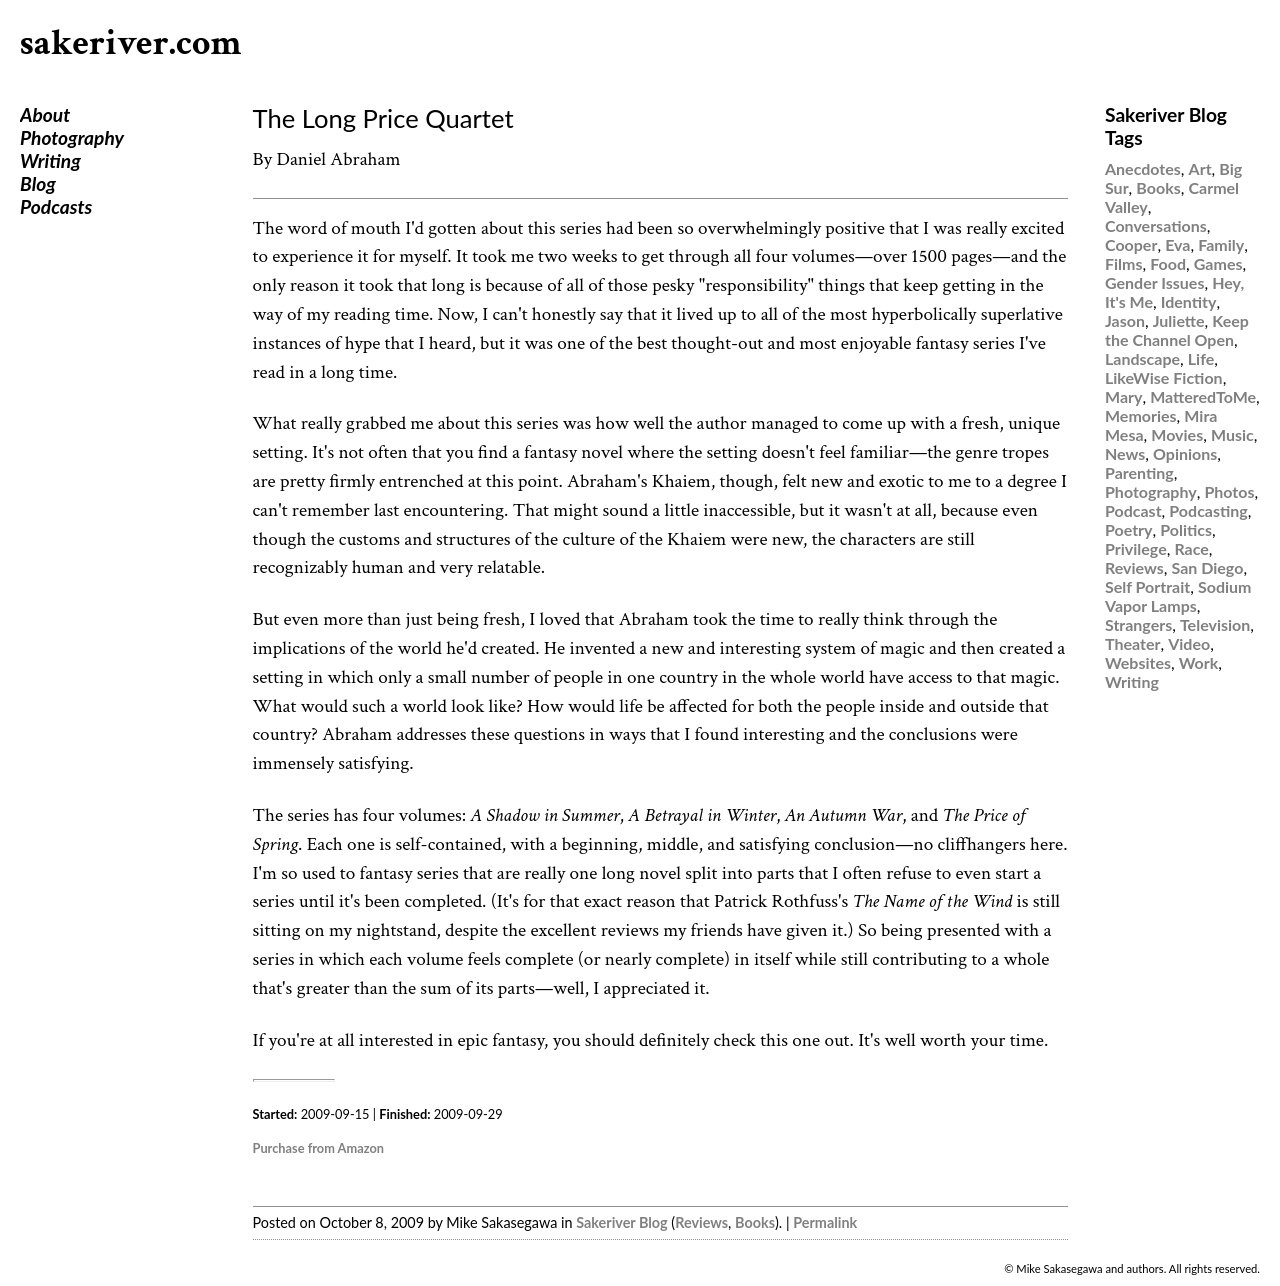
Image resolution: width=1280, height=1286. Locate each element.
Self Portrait (1147, 586)
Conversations (1156, 225)
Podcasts (56, 206)
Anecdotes (1143, 168)
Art (1200, 168)
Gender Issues (1154, 282)
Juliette (1179, 320)
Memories (1141, 415)
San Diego (1208, 567)
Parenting (1139, 472)
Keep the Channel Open (1177, 330)
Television (1215, 624)
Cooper (1131, 244)
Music (1232, 434)
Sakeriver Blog (621, 1222)
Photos (1229, 491)
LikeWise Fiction (1164, 377)
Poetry (1129, 529)
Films (1124, 263)
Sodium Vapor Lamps (1178, 596)
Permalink (825, 1222)
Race (1191, 548)
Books (755, 1222)
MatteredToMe (1203, 396)
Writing (50, 160)
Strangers (1138, 624)
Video (1189, 643)
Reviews (701, 1222)
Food (1168, 263)
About (45, 114)
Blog (38, 183)
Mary (1123, 396)
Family (1221, 244)
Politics (1186, 529)
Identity (1189, 301)
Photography (72, 137)
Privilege (1136, 548)
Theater (1132, 643)
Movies (1177, 434)
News (1125, 453)
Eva (1177, 244)
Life (1201, 358)
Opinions (1185, 453)
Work (1199, 662)
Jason (1125, 320)
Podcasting (1208, 510)
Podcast (1133, 510)
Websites (1138, 662)
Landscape (1142, 358)
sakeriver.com (131, 43)
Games (1218, 263)
